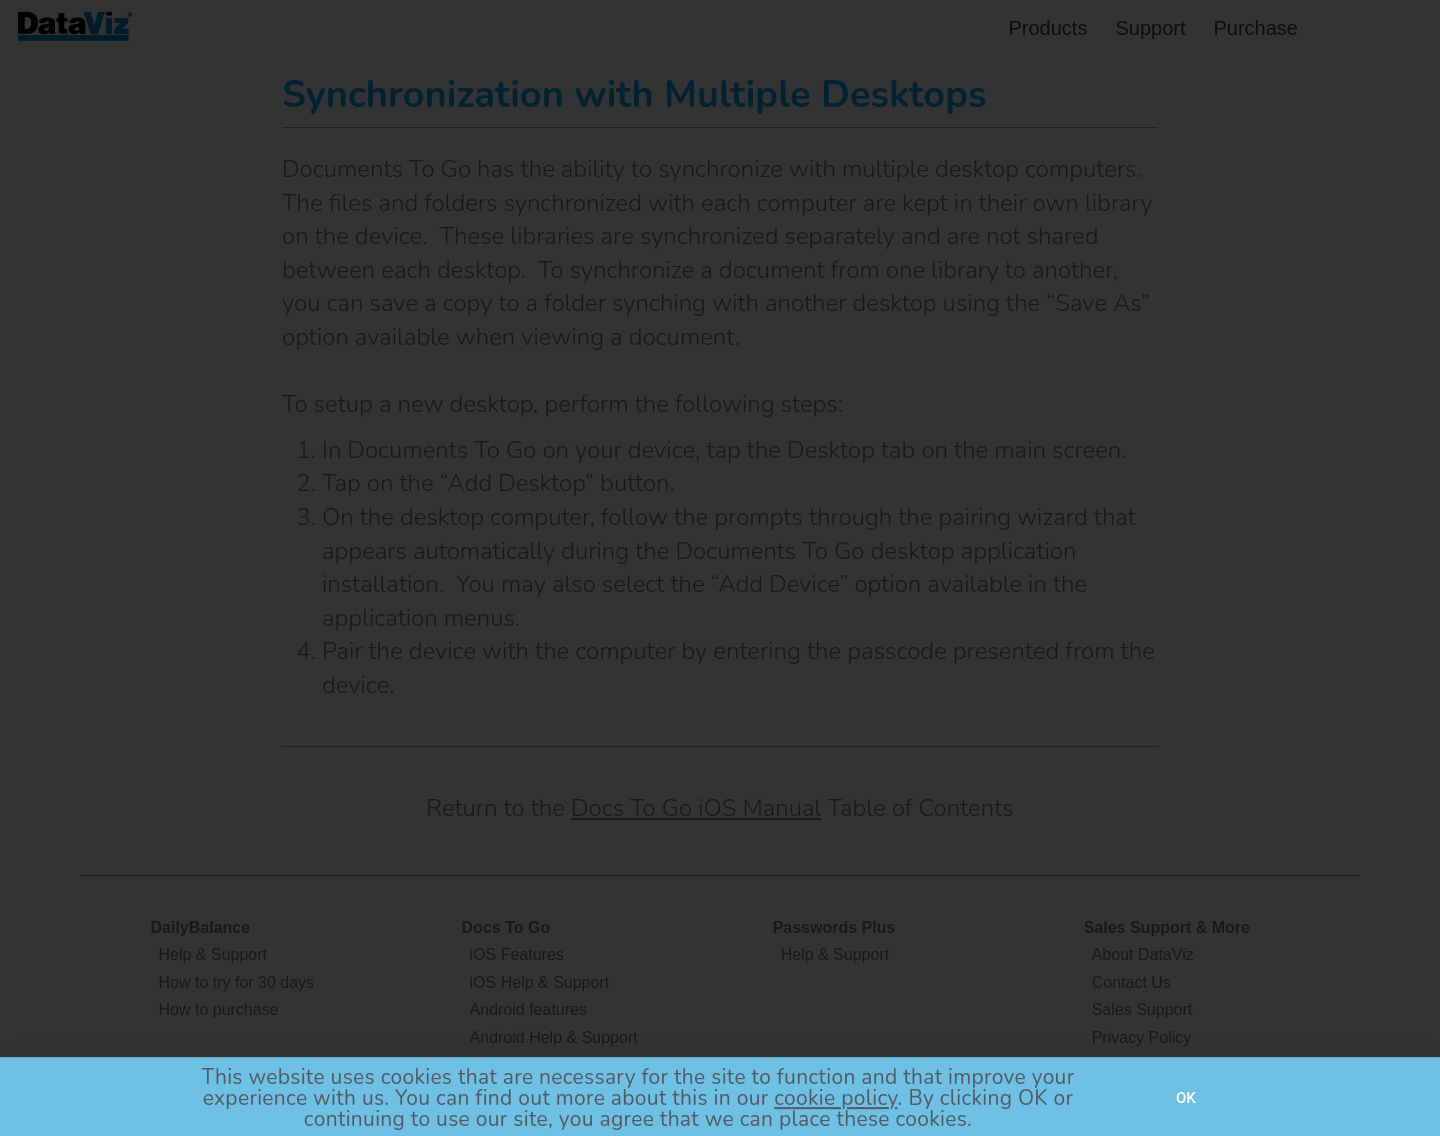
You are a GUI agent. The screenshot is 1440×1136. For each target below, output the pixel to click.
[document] (720, 568)
